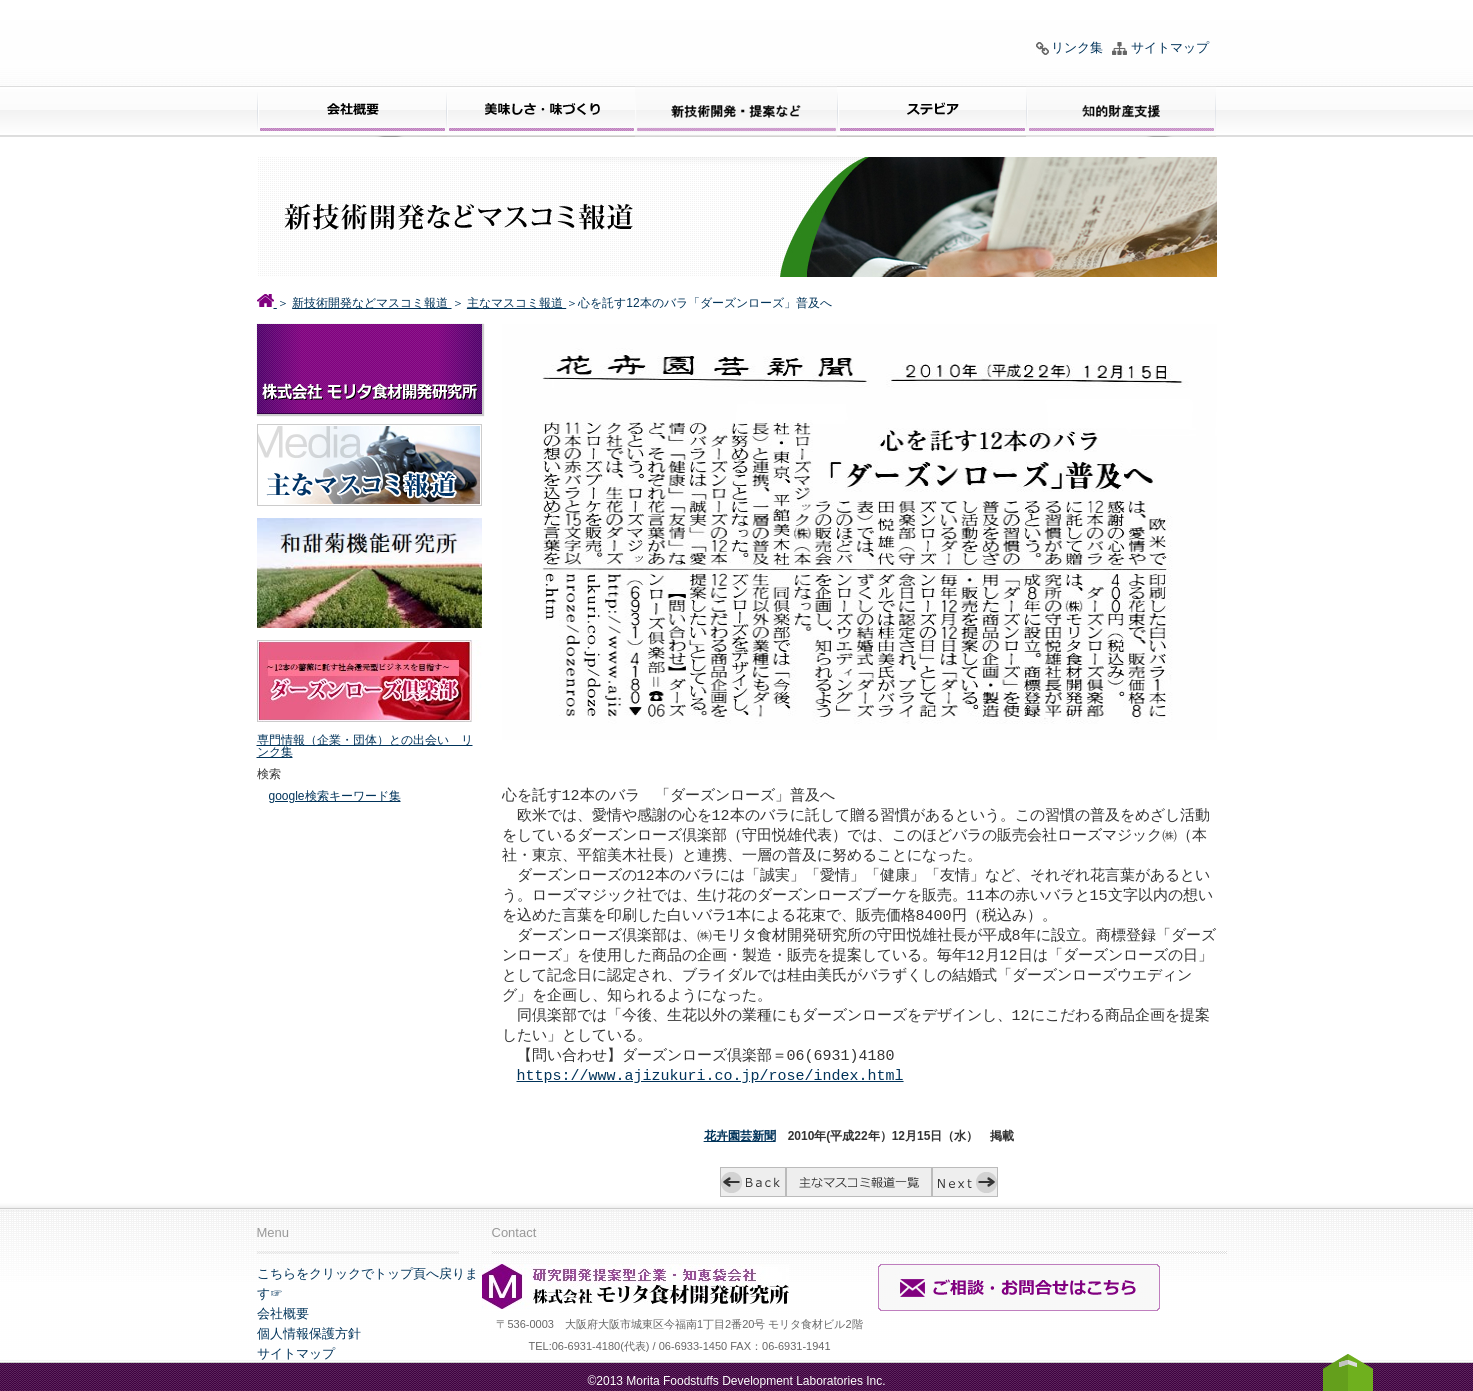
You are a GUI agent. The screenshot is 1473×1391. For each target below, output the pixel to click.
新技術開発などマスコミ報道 (371, 303)
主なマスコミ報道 (516, 303)
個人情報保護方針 (309, 1330)
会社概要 (283, 1310)
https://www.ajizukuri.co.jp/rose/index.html (710, 1074)
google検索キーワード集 (335, 796)
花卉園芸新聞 (740, 1133)
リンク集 (1077, 47)
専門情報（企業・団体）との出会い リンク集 (365, 746)
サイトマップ (1170, 47)
